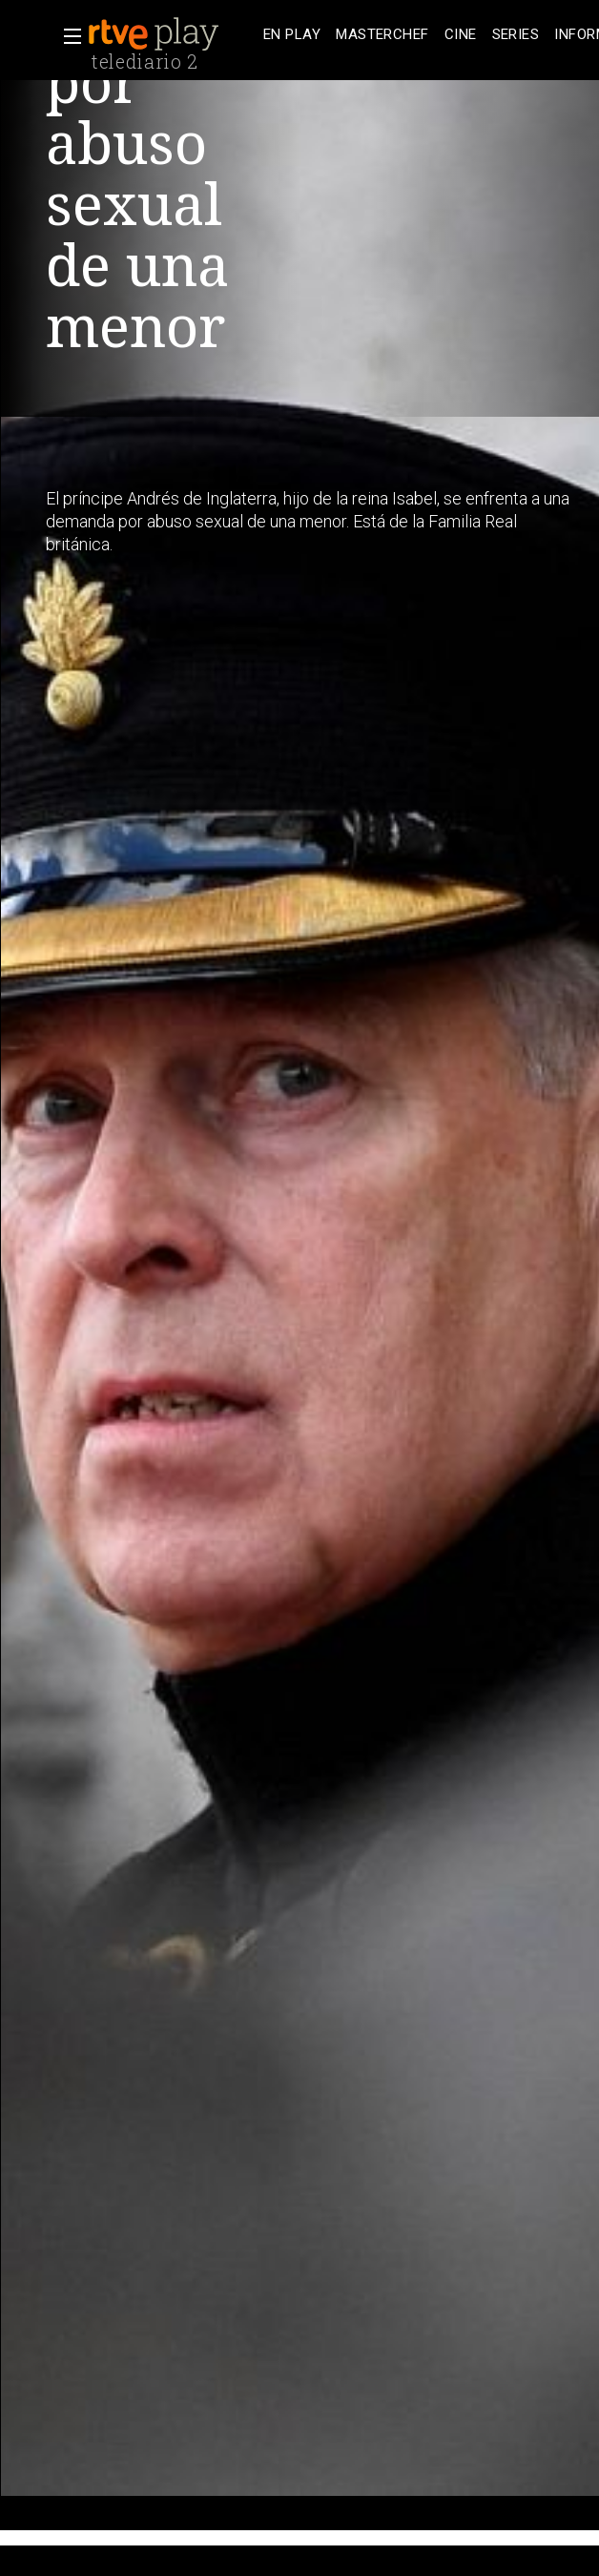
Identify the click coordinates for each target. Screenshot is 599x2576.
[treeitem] (291, 35)
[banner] (172, 34)
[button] (67, 36)
